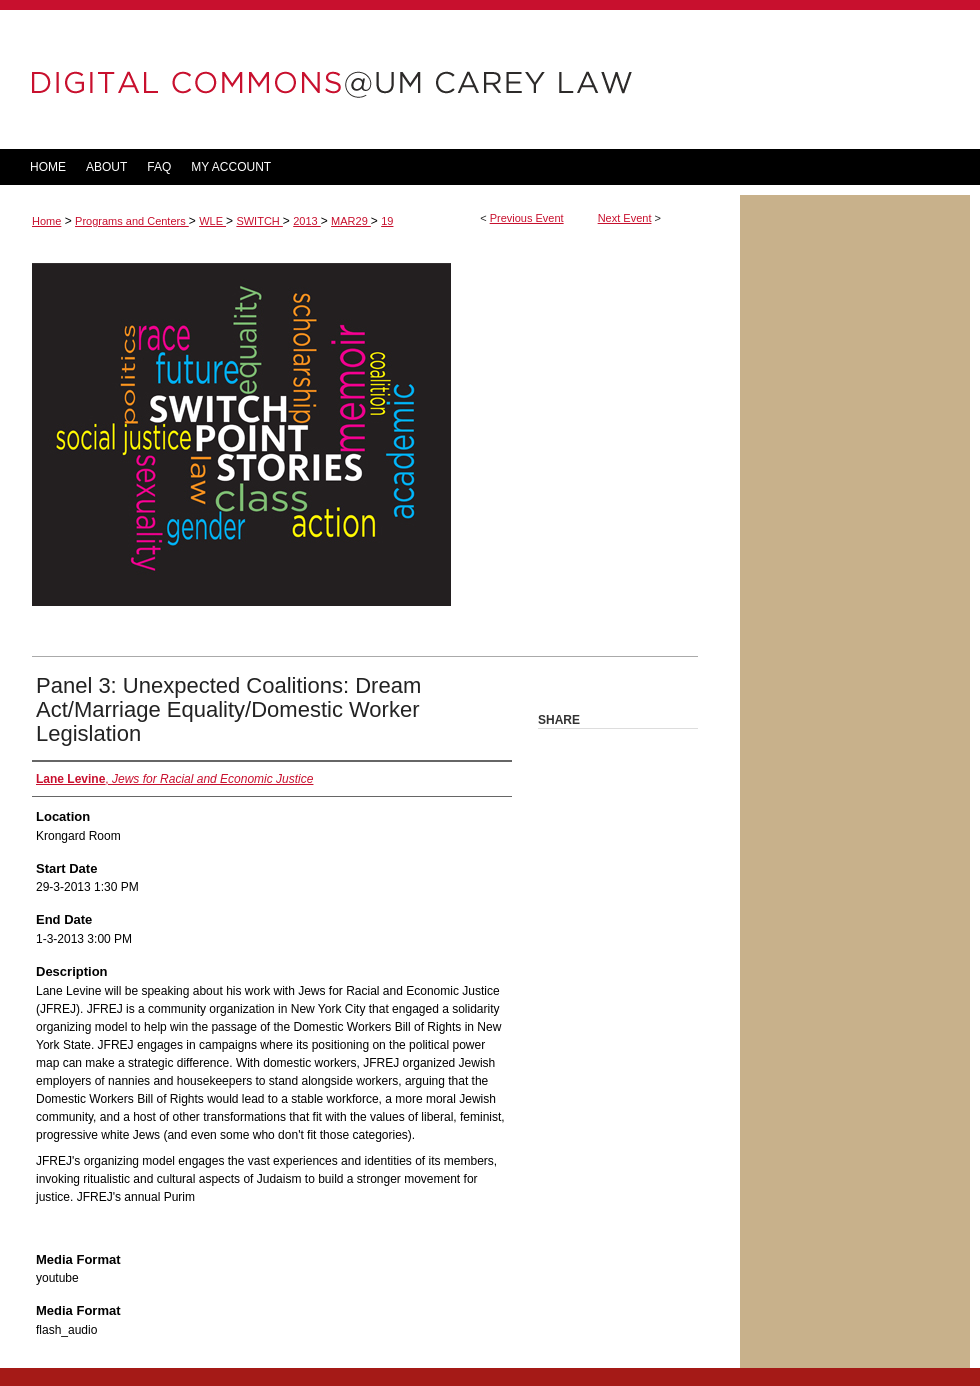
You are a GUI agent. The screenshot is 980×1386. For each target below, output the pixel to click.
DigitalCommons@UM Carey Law (370, 79)
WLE (212, 221)
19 (387, 221)
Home (46, 221)
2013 (307, 221)
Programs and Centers (132, 221)
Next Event (625, 218)
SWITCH (259, 221)
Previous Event (527, 218)
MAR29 (351, 221)
